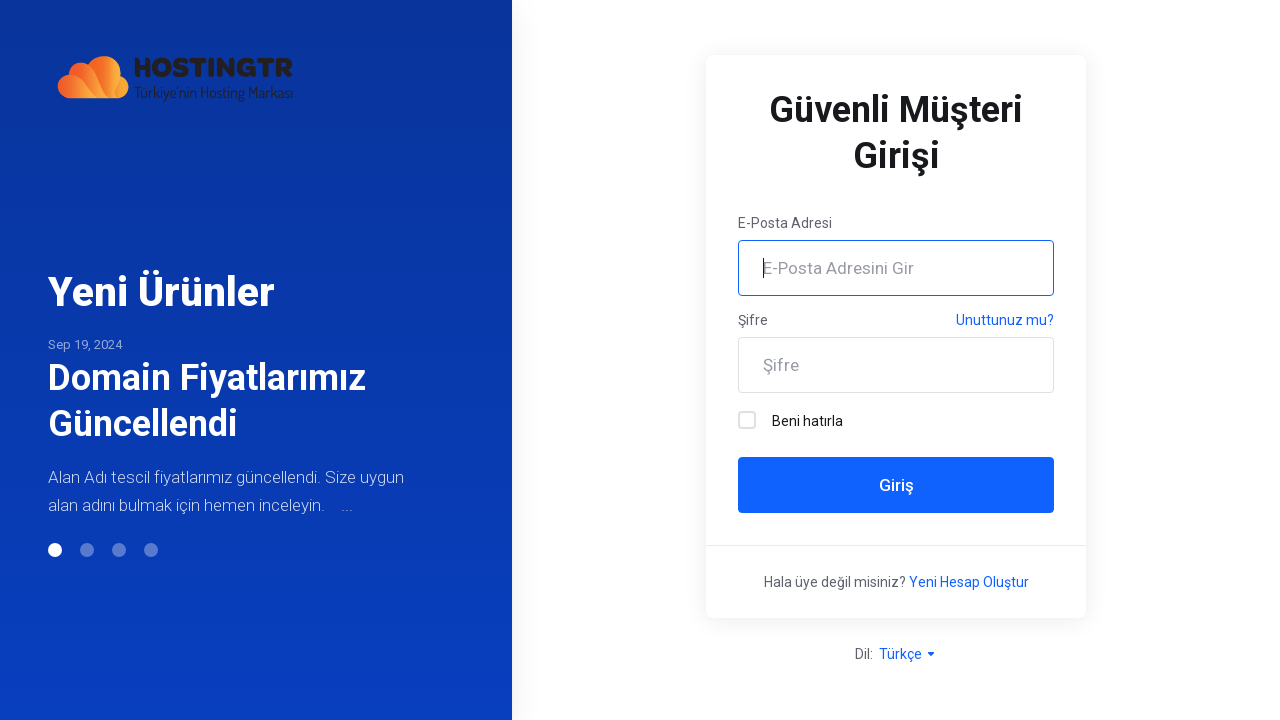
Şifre (753, 320)
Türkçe (908, 654)
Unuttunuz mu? (1005, 320)
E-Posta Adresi (785, 223)
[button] (55, 550)
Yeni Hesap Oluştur (969, 582)
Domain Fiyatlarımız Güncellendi (207, 401)
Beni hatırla (790, 420)
